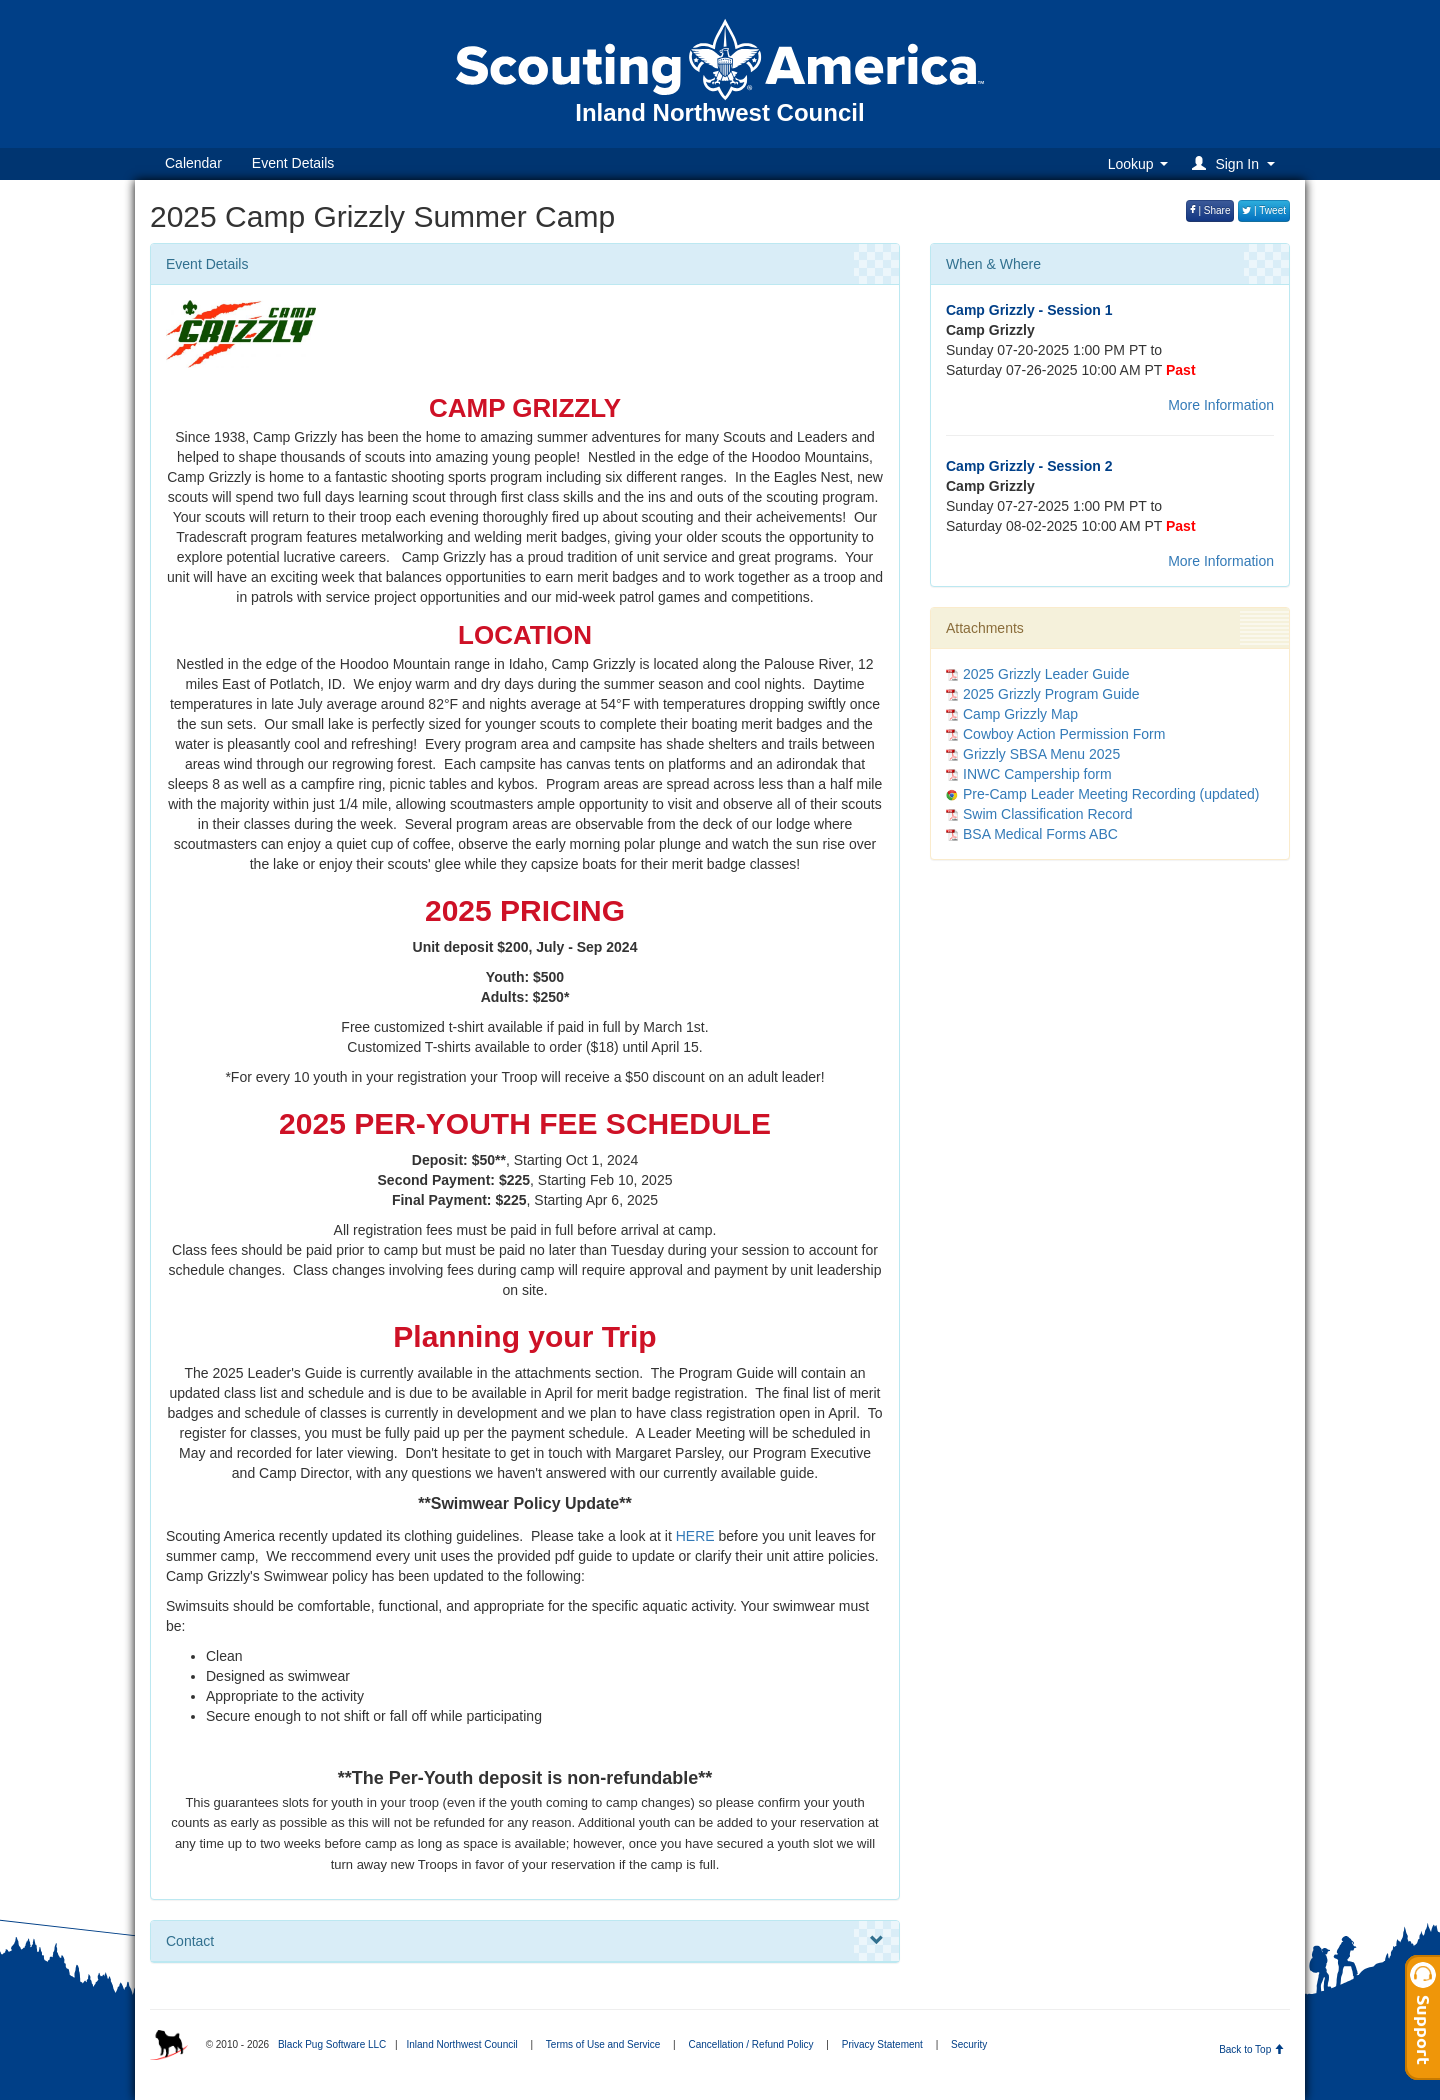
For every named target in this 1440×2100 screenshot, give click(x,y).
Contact (525, 1941)
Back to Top (1251, 2049)
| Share (1210, 210)
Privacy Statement (882, 2044)
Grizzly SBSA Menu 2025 (1041, 754)
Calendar (193, 163)
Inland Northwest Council (461, 2044)
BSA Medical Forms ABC (1040, 834)
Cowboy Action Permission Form (1064, 734)
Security (969, 2044)
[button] (1236, 163)
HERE (695, 1536)
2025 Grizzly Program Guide (1051, 694)
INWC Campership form (1037, 774)
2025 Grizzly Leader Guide (1046, 674)
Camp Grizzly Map (1020, 714)
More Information (1221, 405)
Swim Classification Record (1048, 814)
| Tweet (1264, 210)
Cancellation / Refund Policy (751, 2044)
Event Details (293, 163)
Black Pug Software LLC (332, 2044)
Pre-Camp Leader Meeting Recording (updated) (1111, 794)
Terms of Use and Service (603, 2044)
